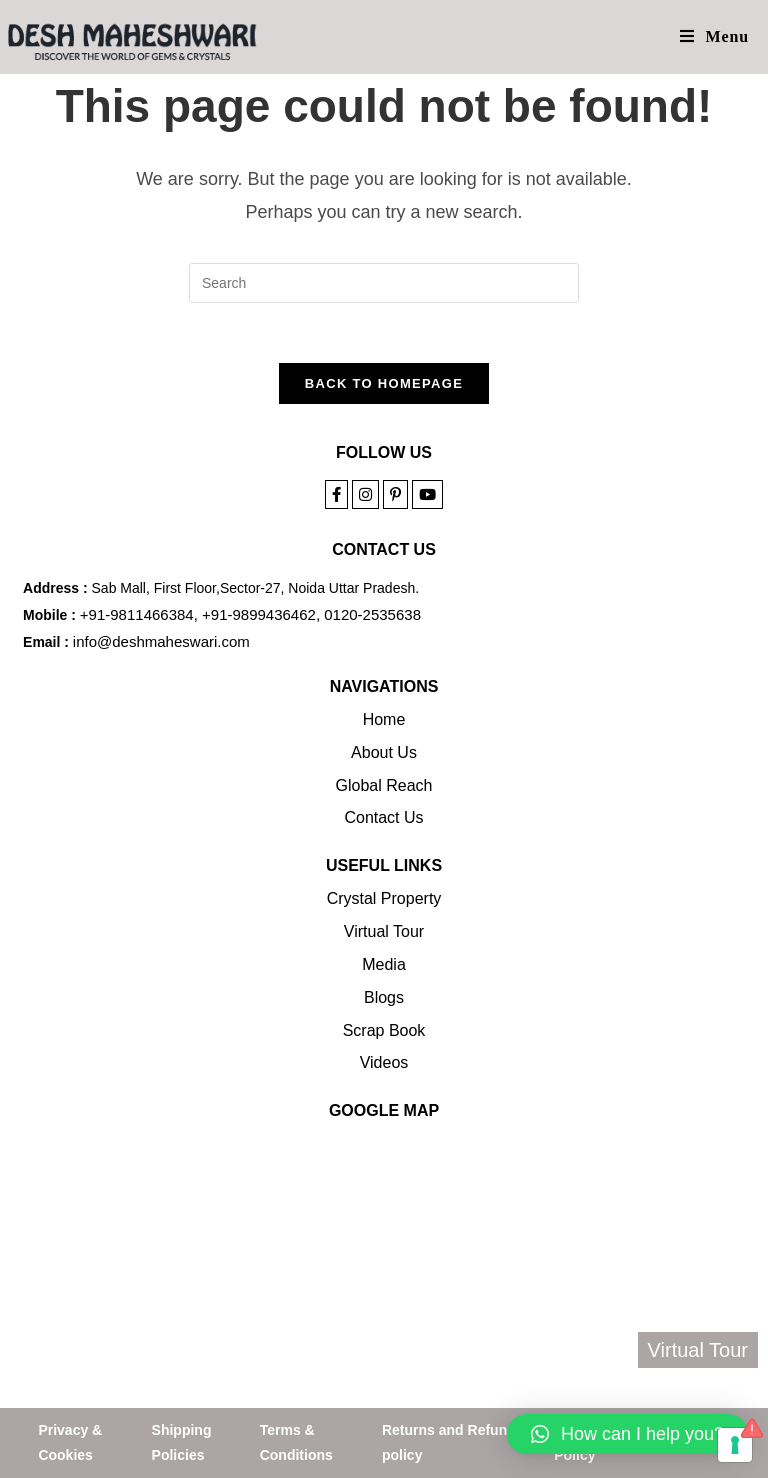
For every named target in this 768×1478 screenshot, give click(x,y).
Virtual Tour (384, 931)
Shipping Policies (182, 1442)
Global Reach (384, 785)
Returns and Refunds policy (453, 1442)
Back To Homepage (384, 383)
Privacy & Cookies (70, 1442)
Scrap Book (384, 1030)
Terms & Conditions (296, 1442)
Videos (384, 1062)
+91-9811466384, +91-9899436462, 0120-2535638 (250, 614)
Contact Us (383, 817)
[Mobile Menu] (714, 36)
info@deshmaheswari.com (161, 641)
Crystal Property (384, 898)
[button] (627, 1434)
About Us (384, 752)
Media (384, 964)
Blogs (384, 997)
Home (384, 719)
